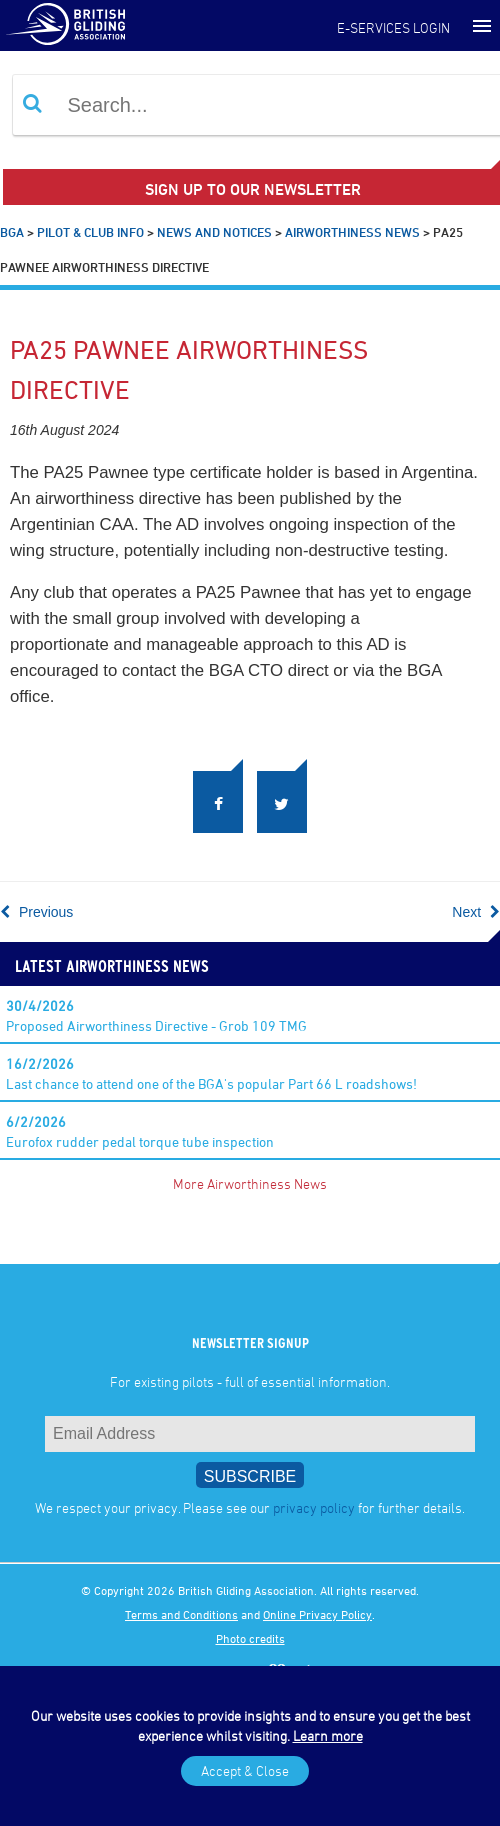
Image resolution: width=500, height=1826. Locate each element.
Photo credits (250, 1638)
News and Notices (214, 232)
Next (476, 912)
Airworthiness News (352, 232)
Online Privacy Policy (317, 1614)
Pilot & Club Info (90, 232)
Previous (36, 912)
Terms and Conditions (181, 1614)
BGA (12, 232)
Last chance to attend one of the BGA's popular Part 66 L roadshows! (211, 1073)
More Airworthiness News (250, 1183)
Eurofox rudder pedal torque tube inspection (140, 1131)
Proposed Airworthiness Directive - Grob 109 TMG (156, 1015)
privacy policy (314, 1507)
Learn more (328, 1735)
